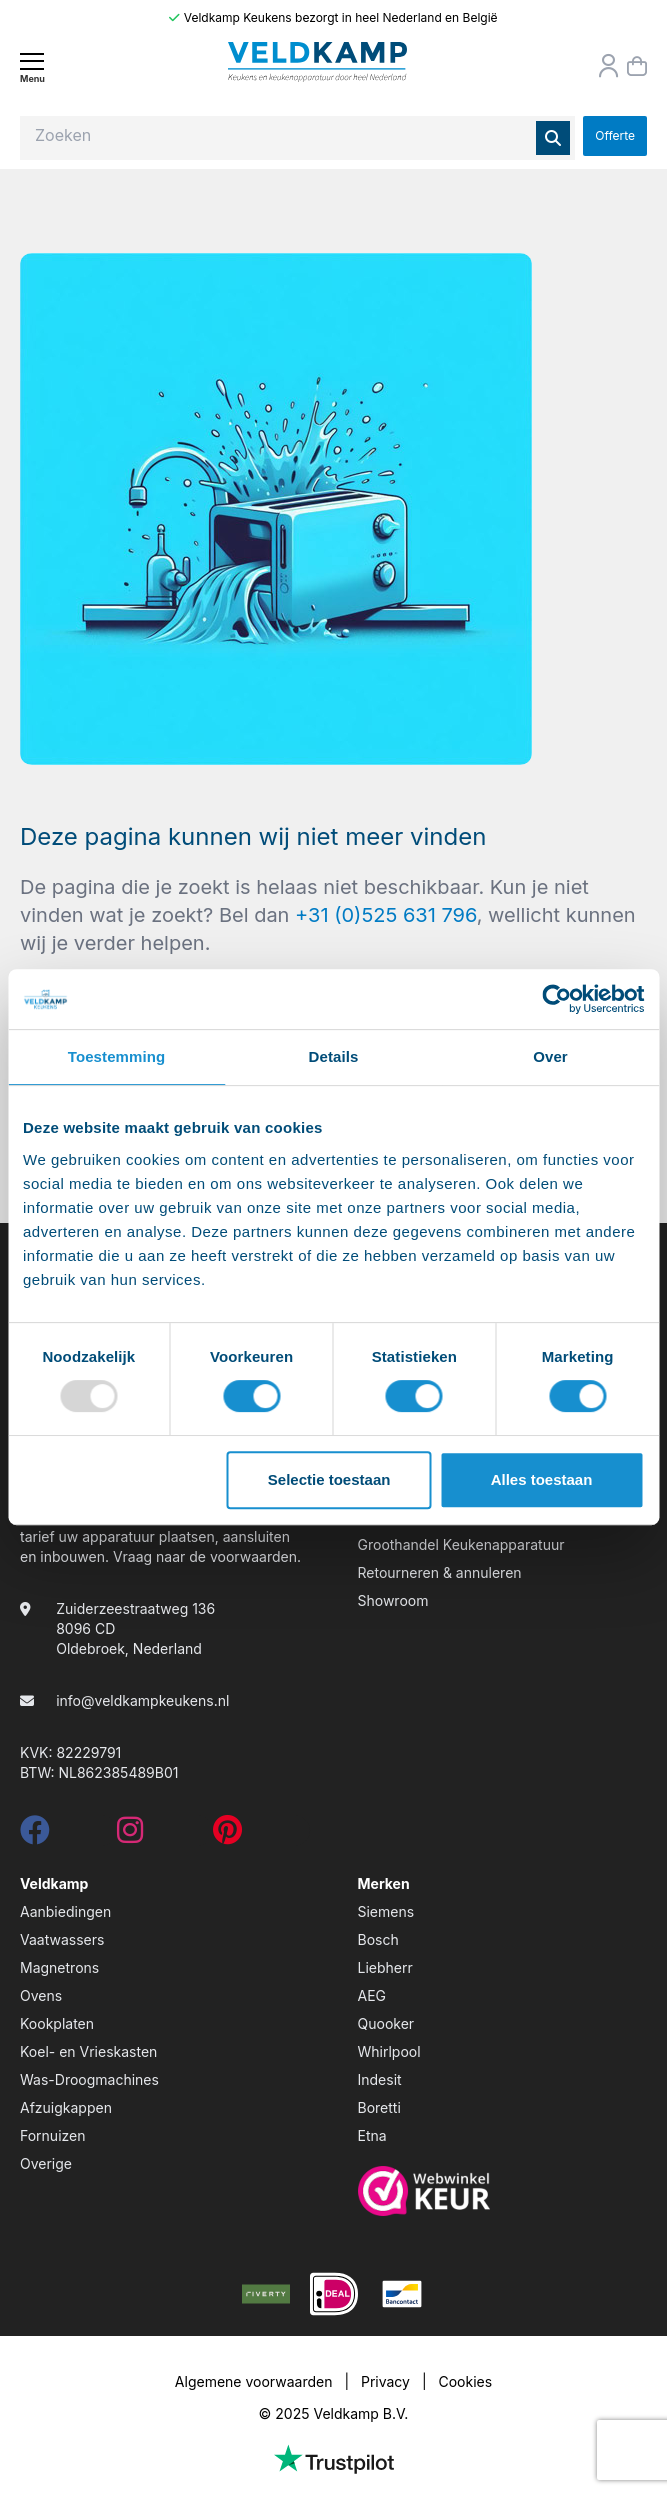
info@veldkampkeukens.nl (142, 1700)
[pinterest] (227, 1835)
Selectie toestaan (329, 1479)
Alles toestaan (542, 1479)
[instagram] (130, 1835)
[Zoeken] (553, 138)
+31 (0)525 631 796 (386, 915)
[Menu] (32, 67)
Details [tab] (334, 1056)
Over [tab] (550, 1056)
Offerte (615, 135)
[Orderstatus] (609, 66)
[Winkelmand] (637, 66)
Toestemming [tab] (117, 1056)
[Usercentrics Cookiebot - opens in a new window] (556, 999)
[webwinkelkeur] (503, 2191)
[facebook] (35, 1835)
